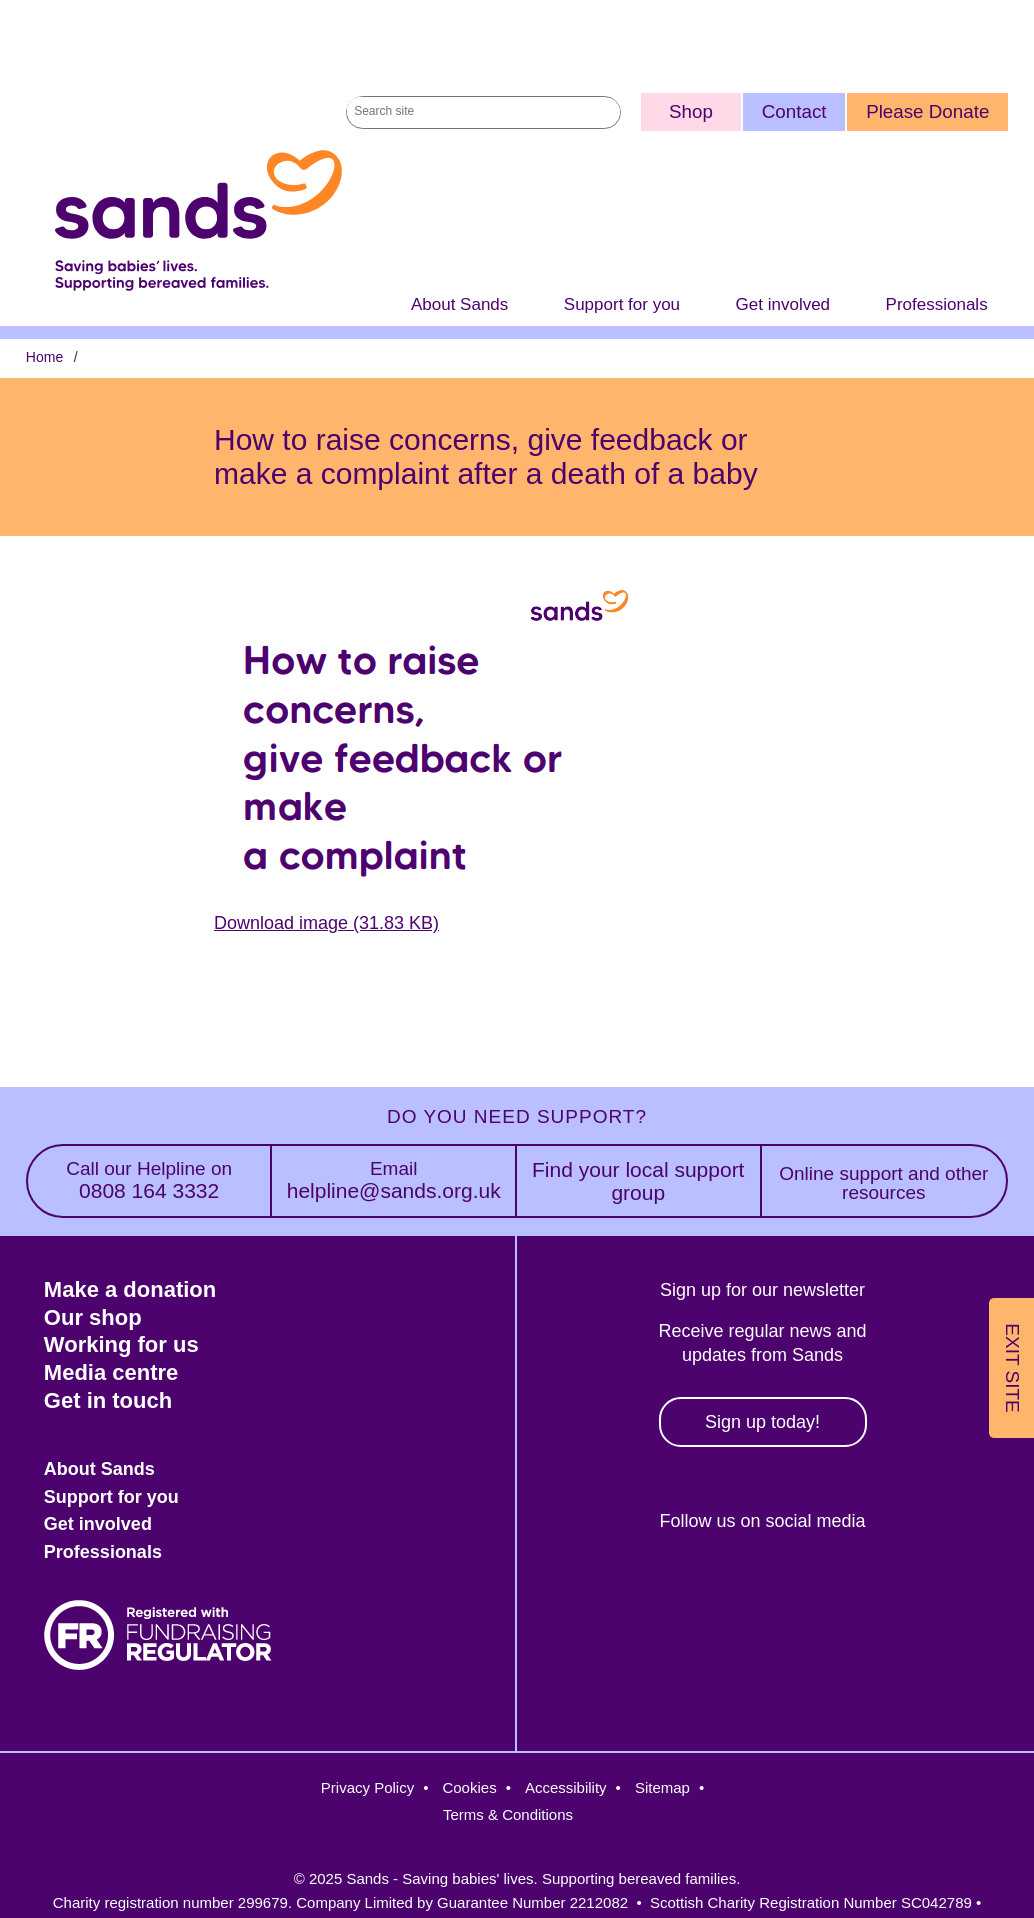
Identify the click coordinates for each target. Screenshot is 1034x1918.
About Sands (459, 304)
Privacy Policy (367, 1787)
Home (44, 357)
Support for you (622, 304)
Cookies (469, 1787)
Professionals (937, 304)
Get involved (783, 304)
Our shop (93, 1317)
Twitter (669, 1589)
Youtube (927, 1589)
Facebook (583, 1589)
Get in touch (108, 1400)
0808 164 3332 (149, 1180)
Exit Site (1012, 1367)
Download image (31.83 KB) (326, 923)
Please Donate (927, 111)
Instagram (755, 1589)
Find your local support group (638, 1181)
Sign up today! (762, 1422)
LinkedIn (841, 1589)
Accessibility (566, 1787)
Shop (691, 111)
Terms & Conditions (508, 1814)
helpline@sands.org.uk (393, 1180)
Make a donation (130, 1289)
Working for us (121, 1344)
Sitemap (662, 1787)
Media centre (111, 1372)
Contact (794, 111)
